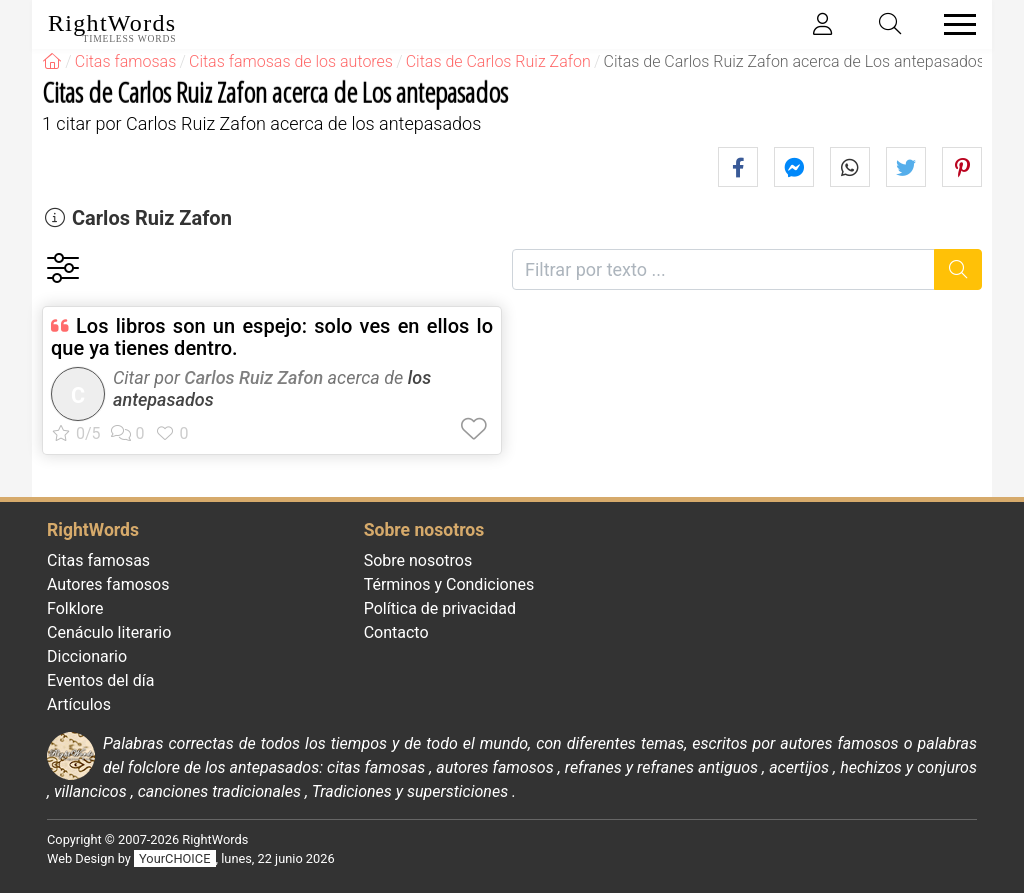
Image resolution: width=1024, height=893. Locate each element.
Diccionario (87, 656)
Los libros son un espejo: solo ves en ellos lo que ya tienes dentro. (272, 337)
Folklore (75, 608)
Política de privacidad (440, 608)
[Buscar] (958, 269)
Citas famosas (98, 560)
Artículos (79, 704)
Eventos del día (100, 680)
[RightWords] (52, 61)
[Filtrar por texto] (723, 269)
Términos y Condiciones (449, 584)
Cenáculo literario (109, 632)
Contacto (396, 632)
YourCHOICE (174, 858)
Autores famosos (108, 584)
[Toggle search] (891, 24)
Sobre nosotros (418, 560)
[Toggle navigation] (954, 24)
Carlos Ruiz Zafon (152, 218)
